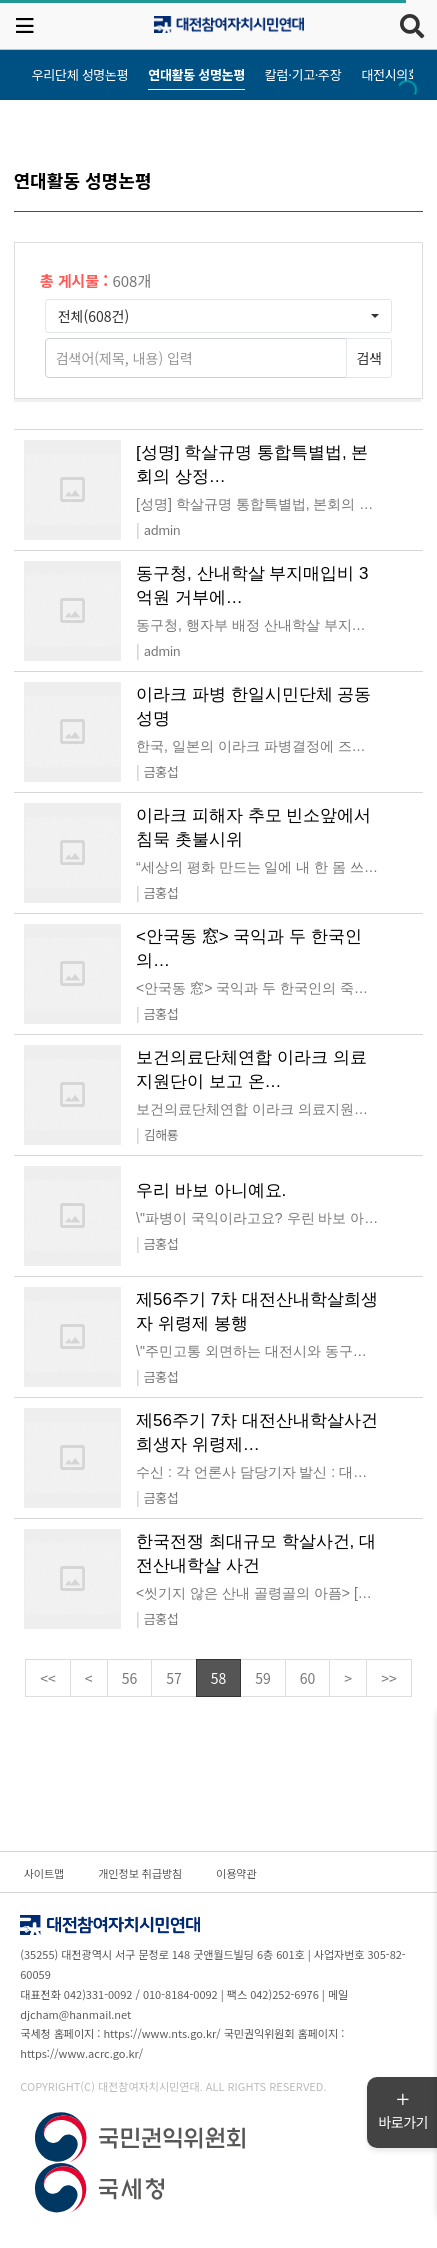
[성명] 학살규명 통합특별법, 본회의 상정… (252, 464)
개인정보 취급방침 (140, 1873)
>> (389, 1678)
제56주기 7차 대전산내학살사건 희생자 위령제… (257, 1432)
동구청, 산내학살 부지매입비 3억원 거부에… (252, 585)
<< (48, 1678)
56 (130, 1678)
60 (308, 1678)
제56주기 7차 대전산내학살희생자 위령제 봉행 (257, 1311)
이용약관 (236, 1873)
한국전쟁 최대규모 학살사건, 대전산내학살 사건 (256, 1553)
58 (219, 1678)
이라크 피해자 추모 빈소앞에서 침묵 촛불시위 (253, 827)
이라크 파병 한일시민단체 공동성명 (253, 706)
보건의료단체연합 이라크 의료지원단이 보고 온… (251, 1069)
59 (263, 1678)
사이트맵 (44, 1873)
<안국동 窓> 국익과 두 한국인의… (249, 948)
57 (174, 1678)
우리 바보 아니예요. (211, 1190)
